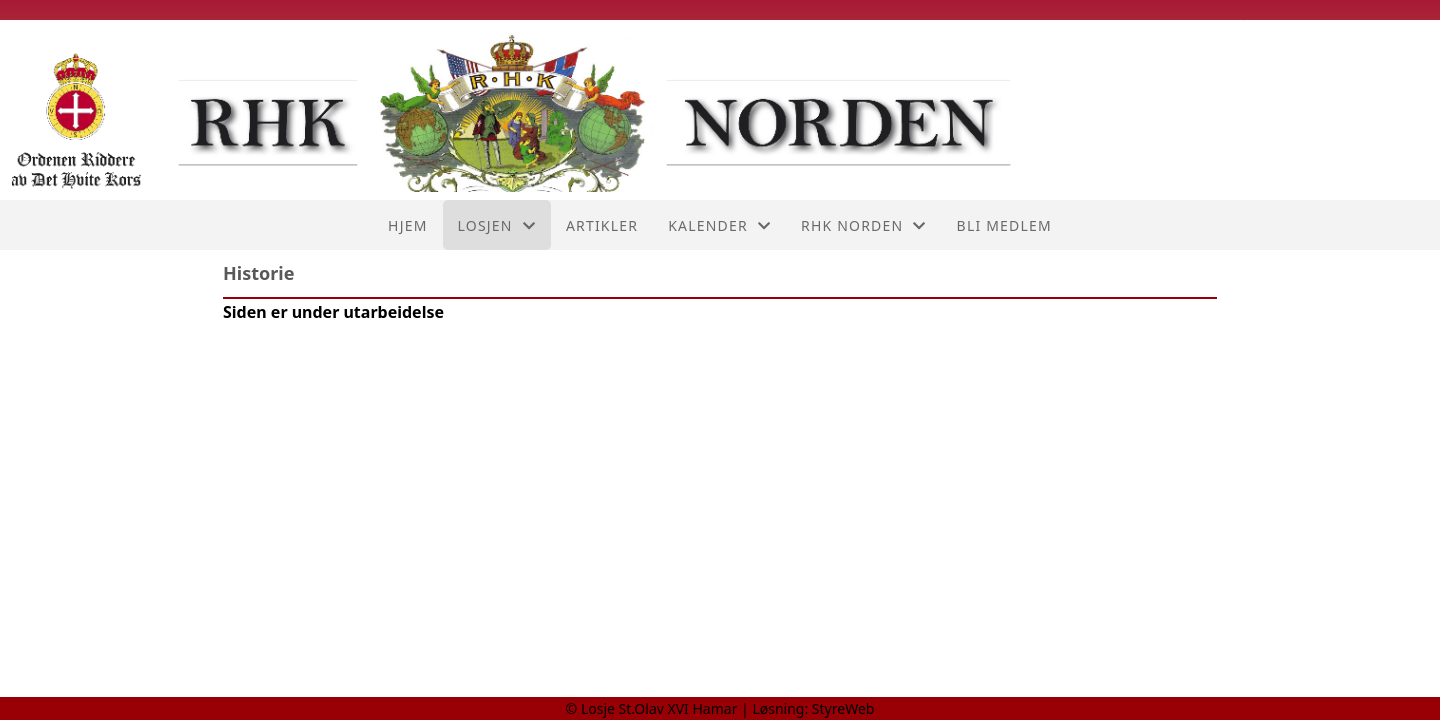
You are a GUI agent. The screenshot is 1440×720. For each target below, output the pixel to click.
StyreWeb (843, 708)
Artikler (602, 225)
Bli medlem (1004, 225)
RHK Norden (864, 225)
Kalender (719, 225)
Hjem (407, 225)
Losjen (497, 225)
